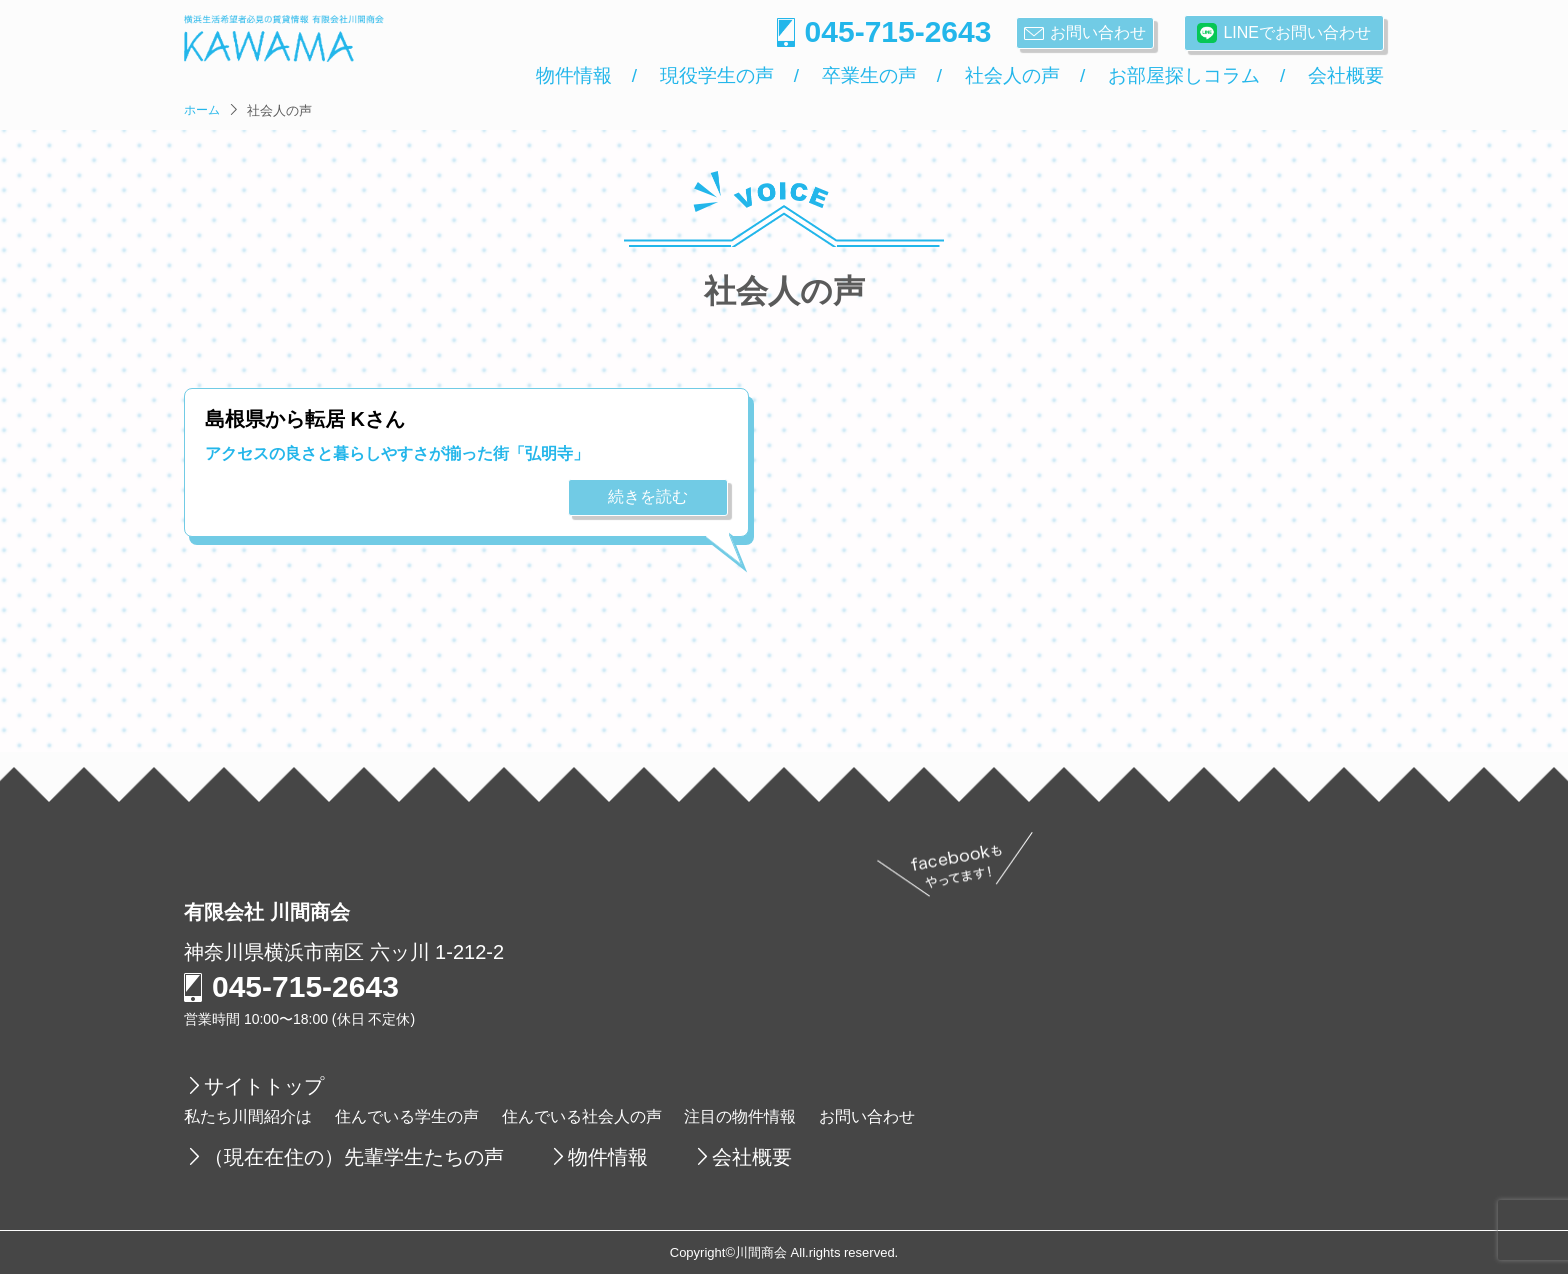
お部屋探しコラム (1184, 76)
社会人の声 (1012, 76)
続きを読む (648, 496)
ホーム (202, 110)
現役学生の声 (717, 76)
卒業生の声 (869, 76)
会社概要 (1346, 76)
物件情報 (574, 76)
